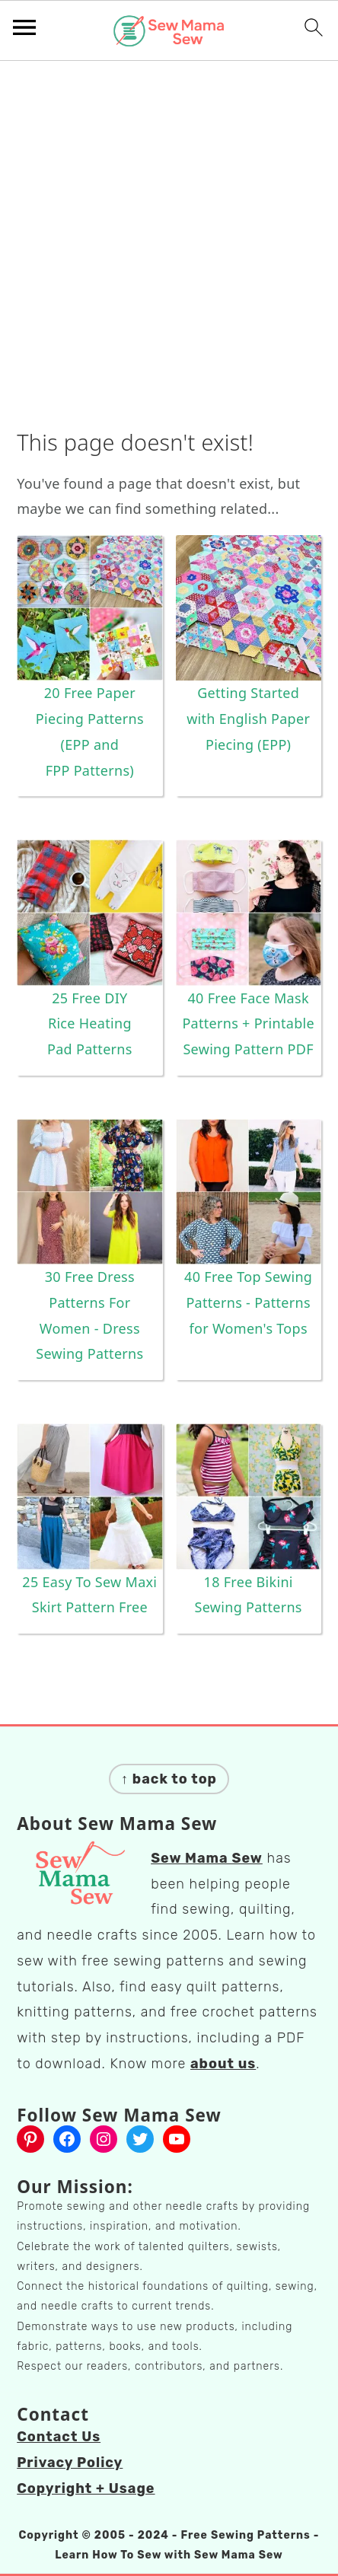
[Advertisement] (169, 249)
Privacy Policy (70, 2462)
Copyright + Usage (86, 2488)
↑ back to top (169, 1779)
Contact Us (58, 2436)
